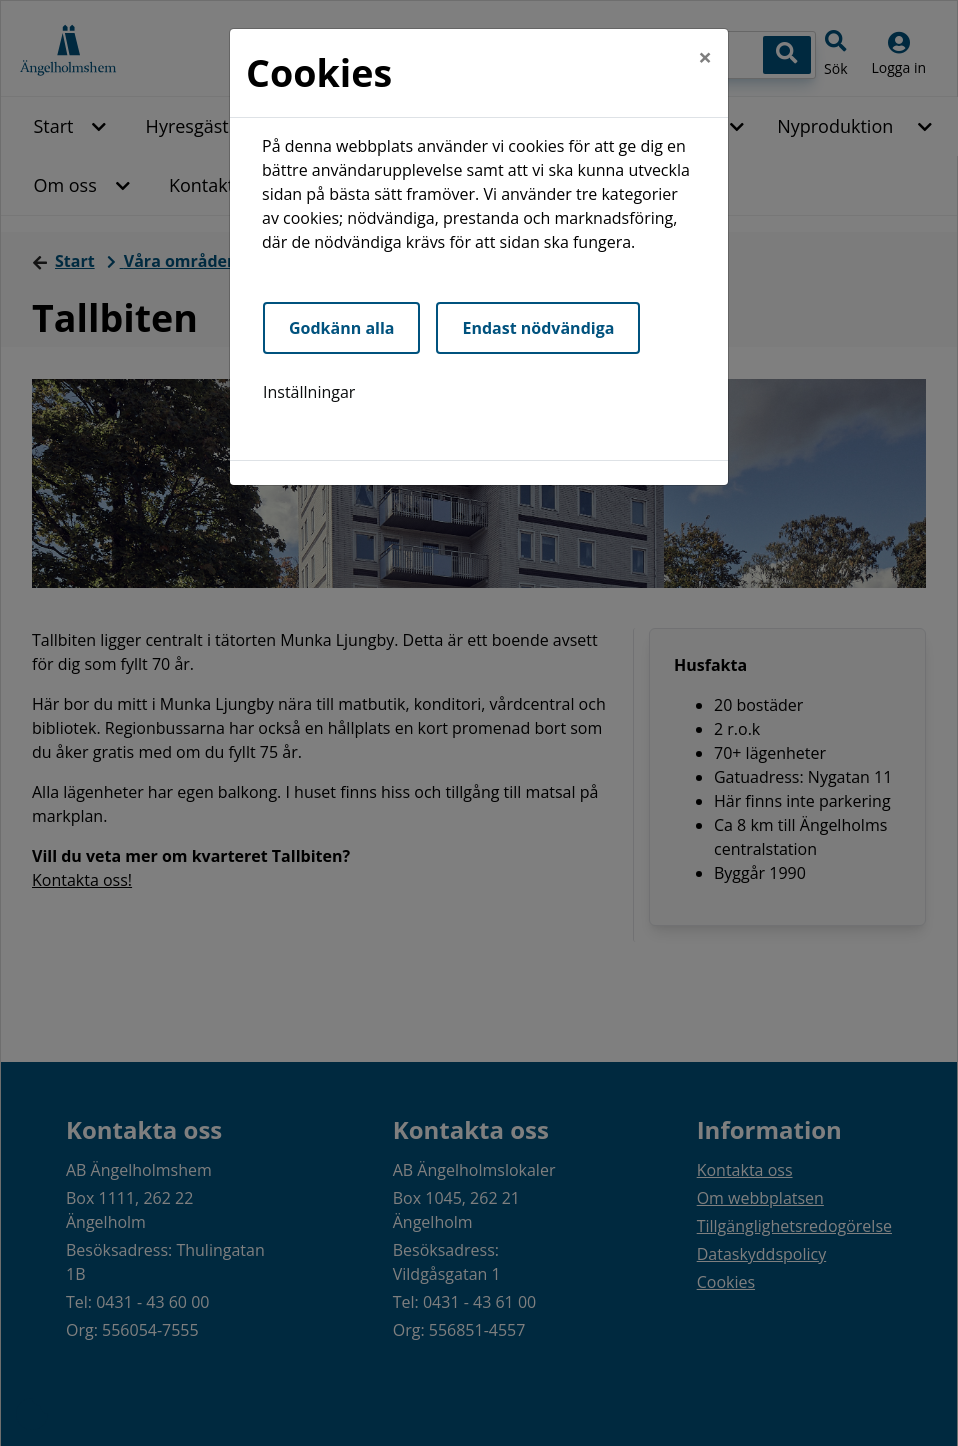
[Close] (705, 57)
